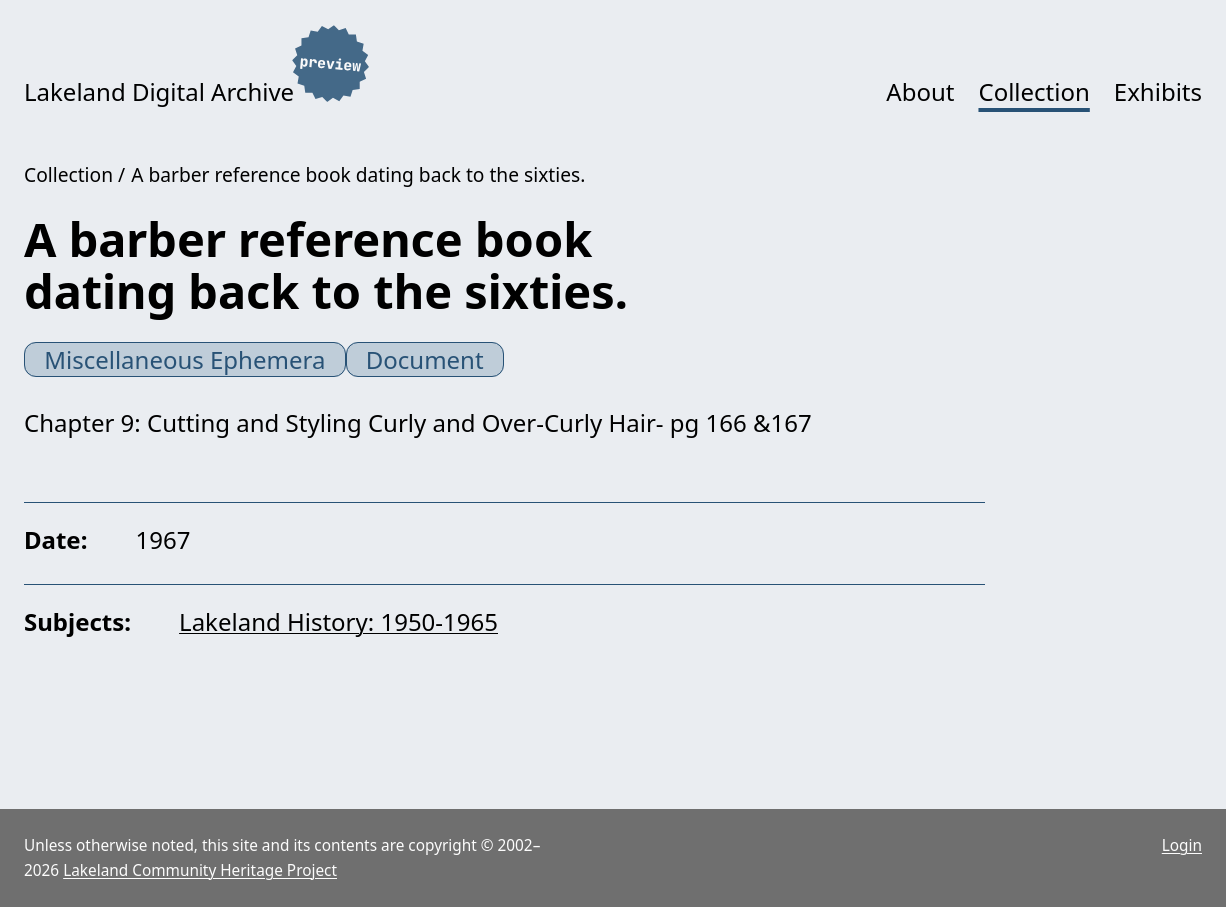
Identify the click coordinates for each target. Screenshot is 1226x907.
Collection (1033, 91)
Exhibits (1158, 91)
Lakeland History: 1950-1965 (338, 621)
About (920, 91)
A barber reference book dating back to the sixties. (358, 174)
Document (425, 359)
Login (1182, 845)
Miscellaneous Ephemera (184, 359)
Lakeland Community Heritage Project (200, 870)
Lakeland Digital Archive (159, 91)
